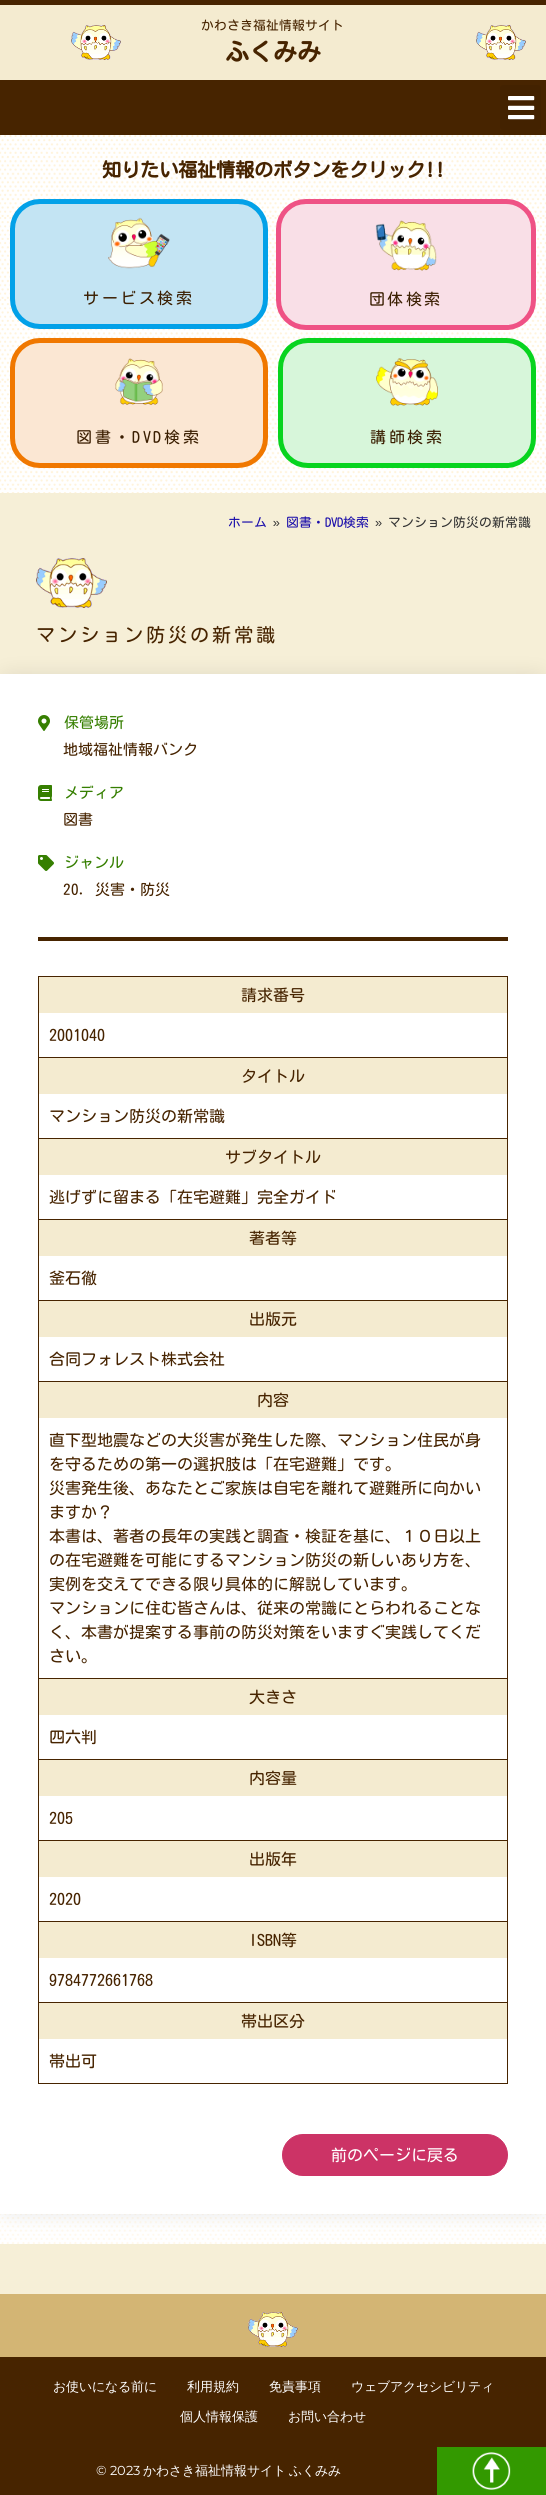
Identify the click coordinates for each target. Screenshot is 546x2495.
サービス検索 (139, 298)
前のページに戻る (395, 2155)
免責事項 (295, 2386)
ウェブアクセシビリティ (422, 2386)
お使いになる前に (105, 2386)
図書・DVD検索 (138, 437)
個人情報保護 (219, 2416)
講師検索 (407, 437)
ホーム (247, 522)
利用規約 (213, 2386)
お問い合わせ (327, 2416)
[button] (520, 107)
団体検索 (406, 299)
